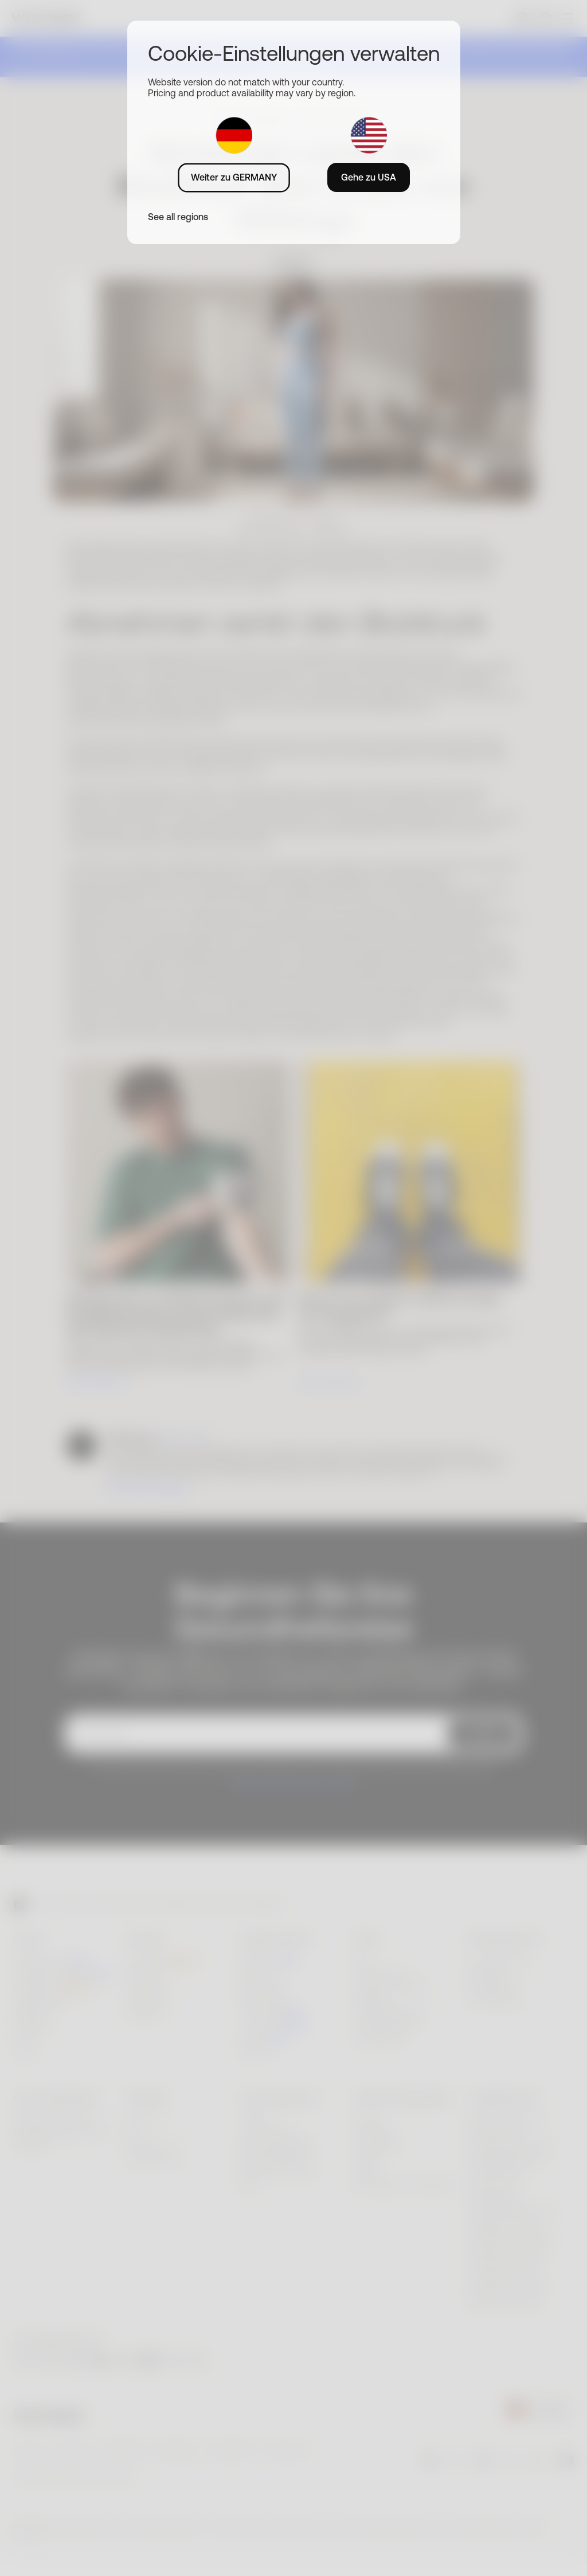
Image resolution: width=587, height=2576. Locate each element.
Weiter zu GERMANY (234, 177)
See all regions (178, 217)
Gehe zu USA (368, 177)
